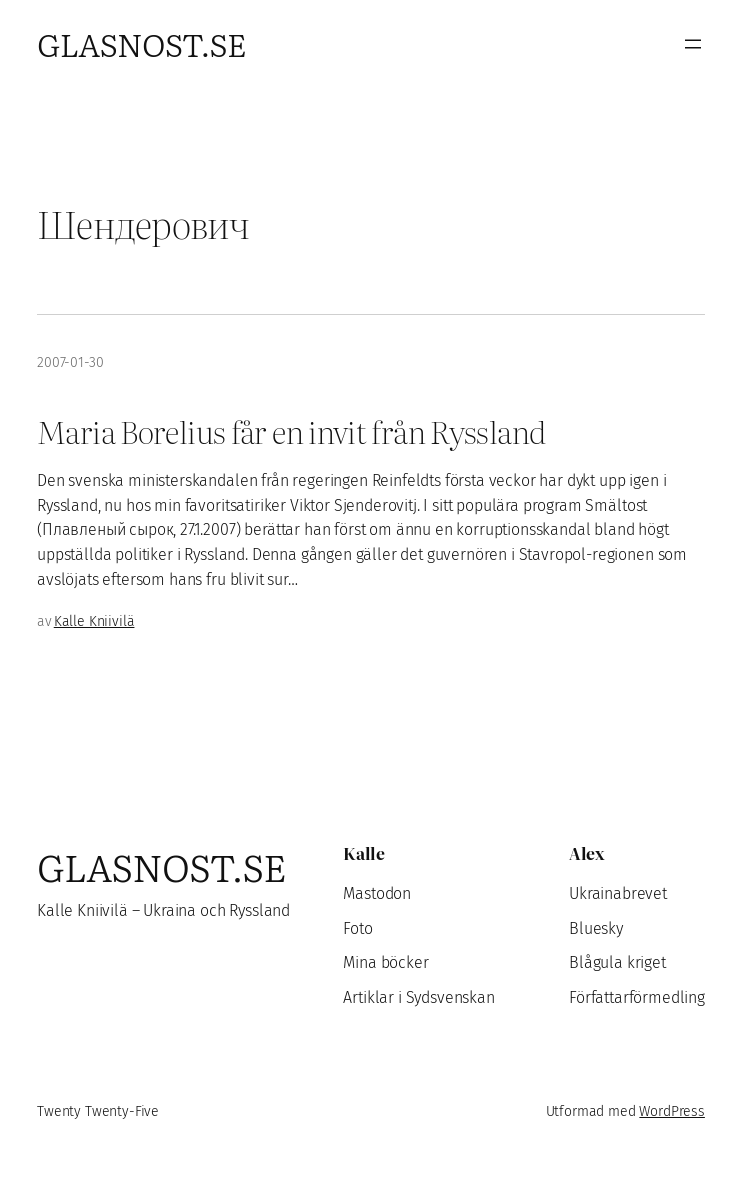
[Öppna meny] (693, 44)
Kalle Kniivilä (94, 621)
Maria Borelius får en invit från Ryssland (291, 430)
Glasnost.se (141, 43)
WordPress (672, 1111)
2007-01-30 (70, 362)
